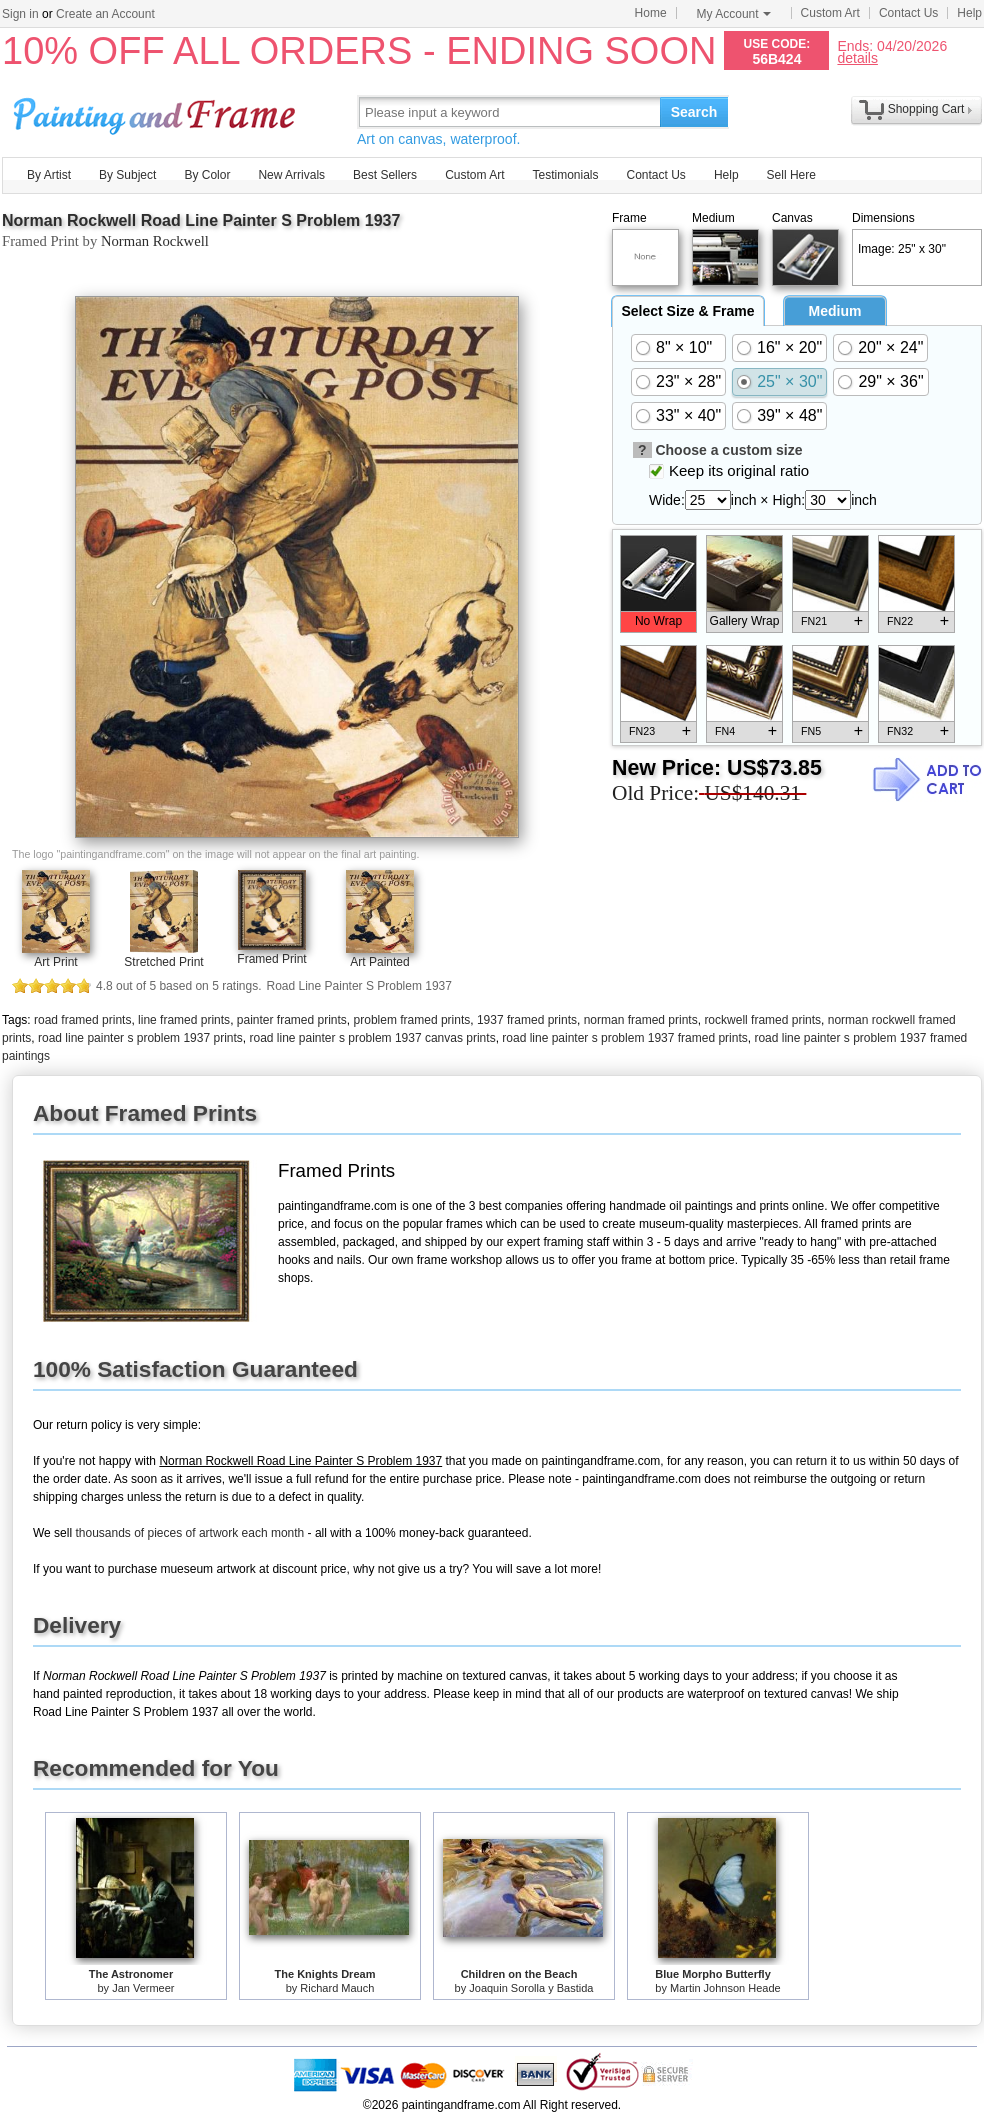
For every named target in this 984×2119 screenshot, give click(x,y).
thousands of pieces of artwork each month (189, 1533)
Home (651, 13)
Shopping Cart (926, 109)
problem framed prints (412, 1020)
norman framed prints (641, 1020)
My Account (734, 14)
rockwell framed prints (762, 1020)
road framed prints (82, 1020)
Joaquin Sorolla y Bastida (531, 1988)
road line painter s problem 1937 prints (140, 1038)
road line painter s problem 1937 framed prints (624, 1038)
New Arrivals (291, 175)
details (857, 57)
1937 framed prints (527, 1020)
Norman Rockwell (155, 241)
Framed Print (271, 959)
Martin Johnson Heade (725, 1988)
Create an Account (105, 14)
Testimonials (565, 175)
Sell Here (791, 175)
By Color (207, 175)
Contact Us (908, 13)
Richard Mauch (337, 1988)
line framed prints (184, 1020)
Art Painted (379, 962)
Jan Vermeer (143, 1988)
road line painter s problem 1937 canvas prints (372, 1038)
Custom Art (830, 13)
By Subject (127, 175)
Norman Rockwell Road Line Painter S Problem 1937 (201, 220)
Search (694, 112)
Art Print (55, 962)
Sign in (20, 14)
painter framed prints (292, 1020)
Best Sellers (385, 175)
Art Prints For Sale (157, 111)
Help (969, 13)
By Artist (49, 175)
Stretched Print (163, 962)
